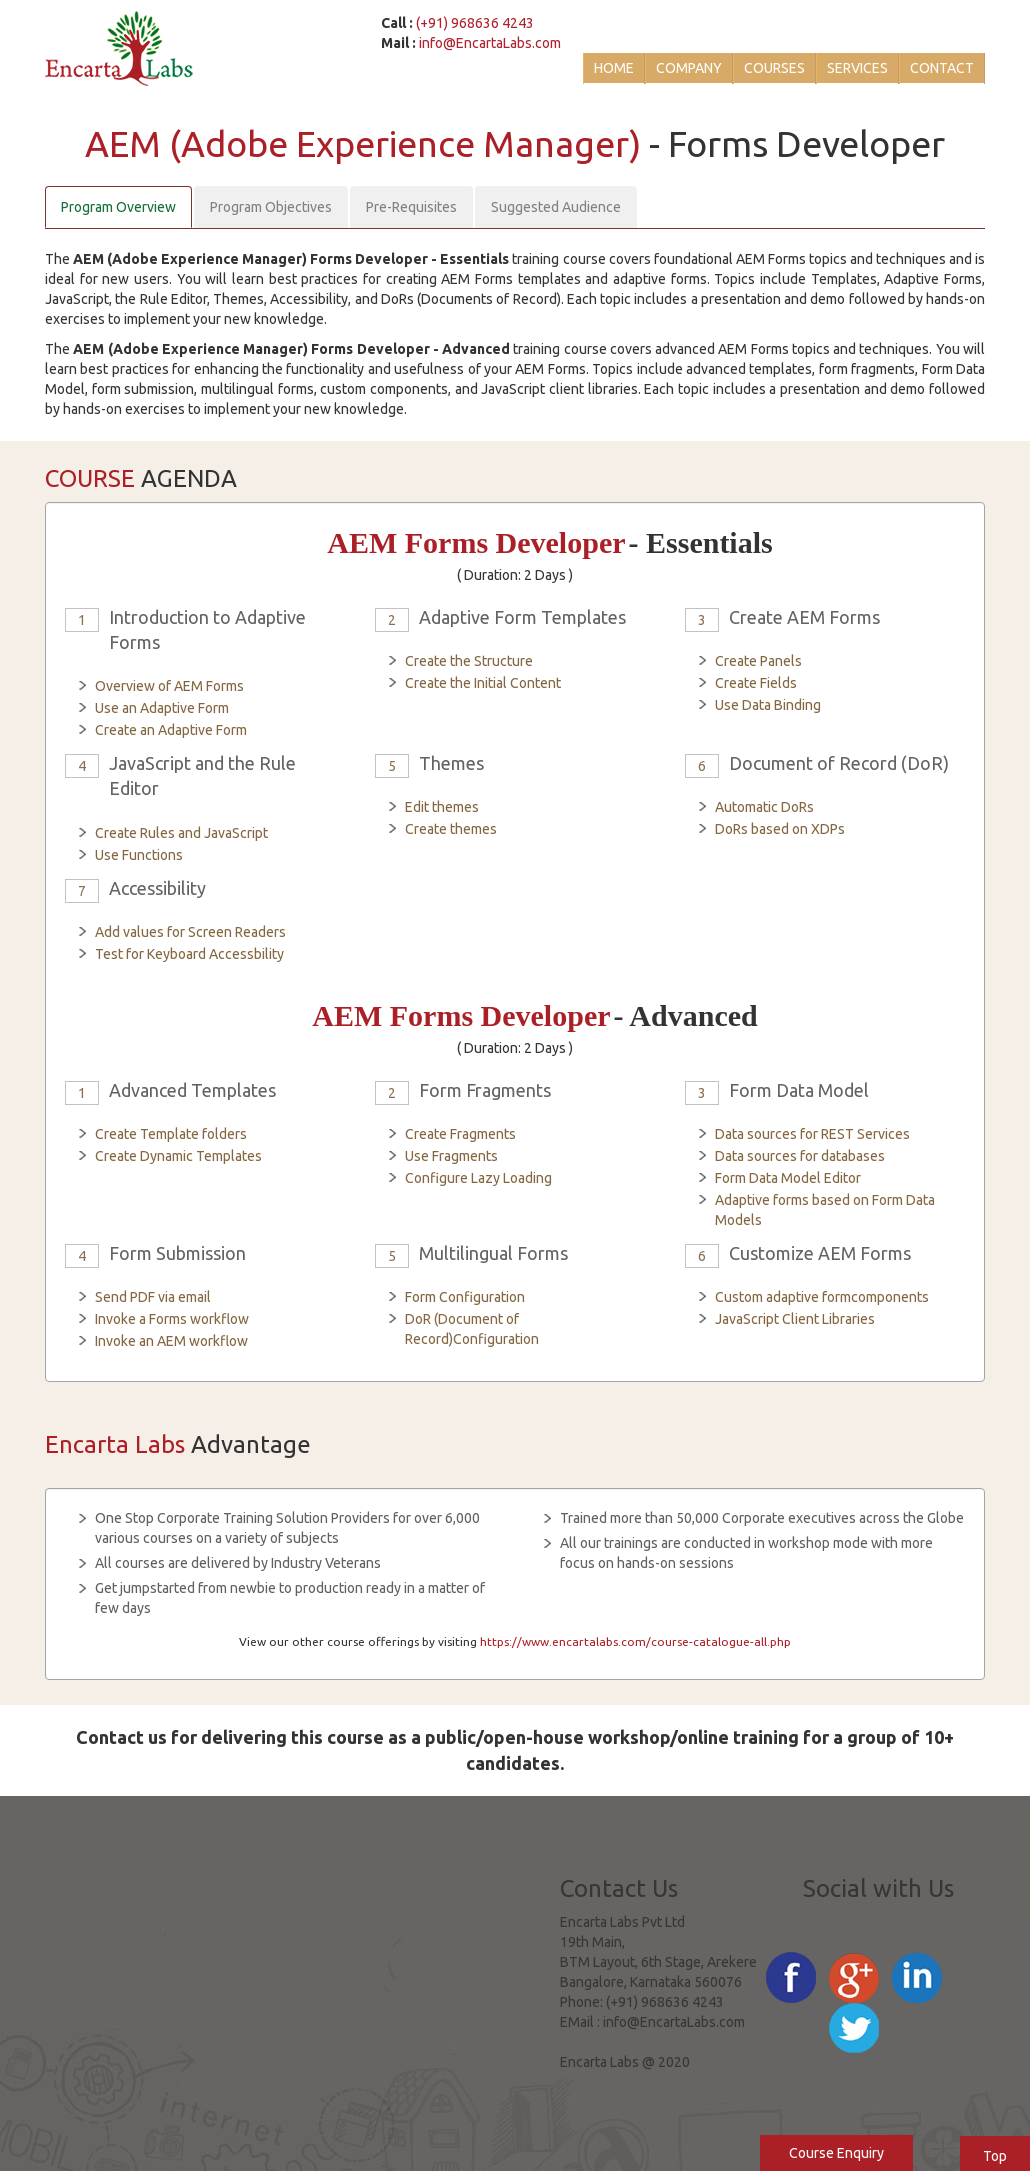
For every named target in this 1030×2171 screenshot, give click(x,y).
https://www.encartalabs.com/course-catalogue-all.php (635, 1641)
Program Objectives (271, 207)
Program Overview (118, 207)
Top (995, 2156)
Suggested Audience (556, 207)
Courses (774, 68)
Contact (942, 68)
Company (689, 68)
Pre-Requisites (411, 207)
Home (614, 68)
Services (857, 68)
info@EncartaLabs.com (490, 43)
